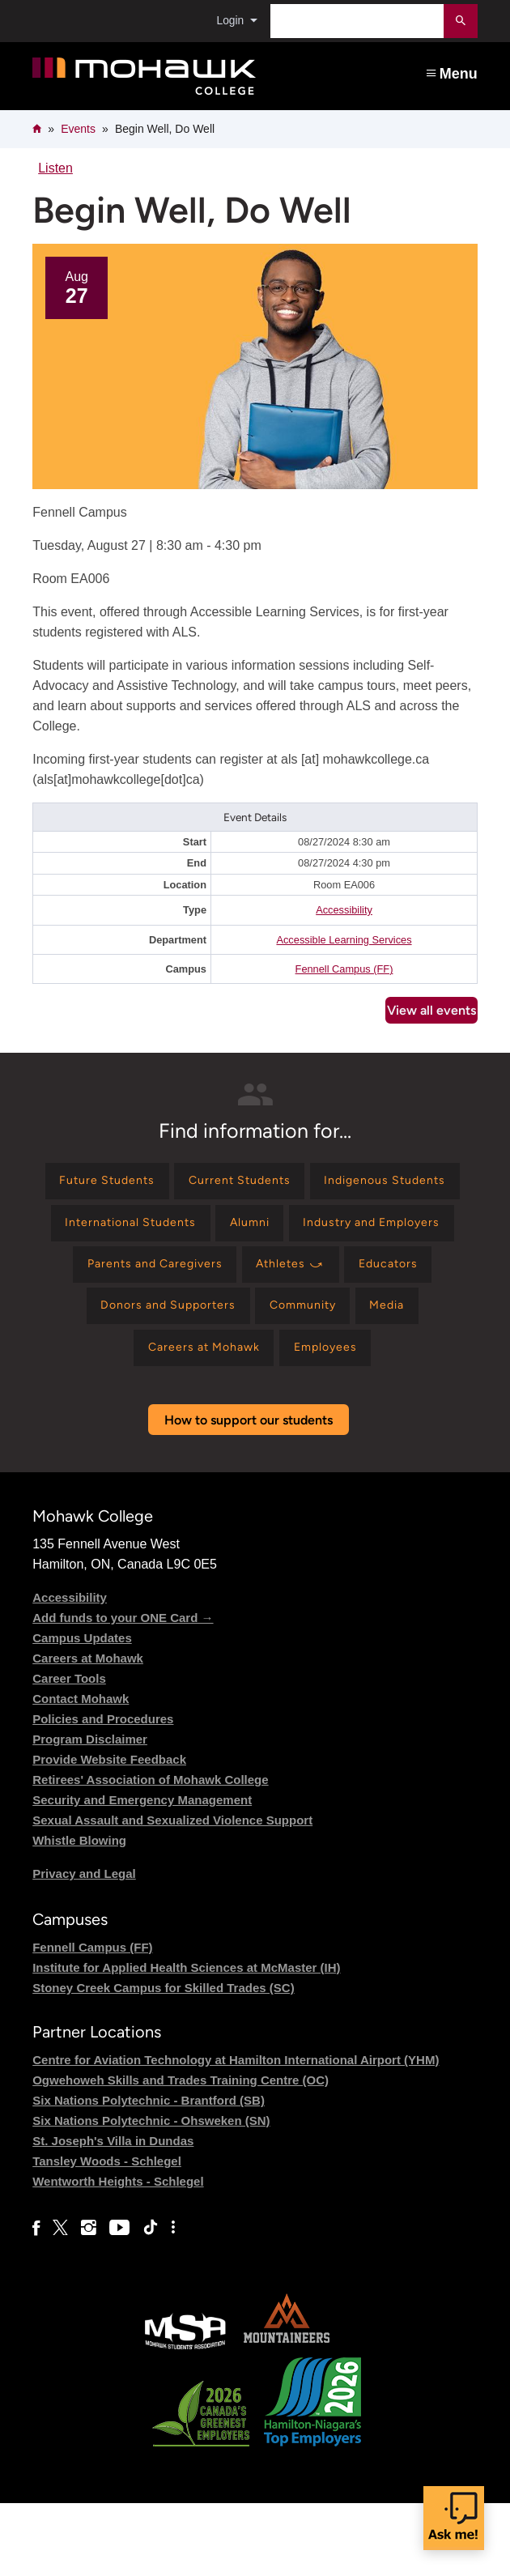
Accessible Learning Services (343, 940)
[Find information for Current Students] (324, 1183)
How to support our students (248, 1492)
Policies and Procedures (102, 1791)
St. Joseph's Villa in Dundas (112, 2213)
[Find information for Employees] (252, 1417)
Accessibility (344, 910)
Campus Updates (82, 1710)
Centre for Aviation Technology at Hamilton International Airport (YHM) (235, 2133)
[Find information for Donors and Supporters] (361, 1324)
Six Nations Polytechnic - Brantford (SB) (148, 2173)
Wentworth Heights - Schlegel (117, 2254)
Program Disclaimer (89, 1811)
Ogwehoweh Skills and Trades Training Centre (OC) (180, 2153)
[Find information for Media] (228, 1370)
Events (78, 128)
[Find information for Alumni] (430, 1230)
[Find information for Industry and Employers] (158, 1277)
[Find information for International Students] (296, 1230)
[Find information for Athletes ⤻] (108, 1324)
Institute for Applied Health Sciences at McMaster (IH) (186, 2040)
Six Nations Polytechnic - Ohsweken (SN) (151, 2193)
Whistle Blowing (79, 1912)
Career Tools (69, 1750)
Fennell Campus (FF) (344, 969)
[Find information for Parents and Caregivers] (347, 1277)
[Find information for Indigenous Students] (118, 1230)
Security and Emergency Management (142, 1872)
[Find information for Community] (132, 1370)
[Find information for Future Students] (177, 1183)
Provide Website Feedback (109, 1831)
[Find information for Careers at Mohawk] (348, 1370)
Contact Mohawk (80, 1771)
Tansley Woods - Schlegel (106, 2234)
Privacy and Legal (84, 1945)
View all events (431, 1010)
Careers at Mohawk (87, 1730)
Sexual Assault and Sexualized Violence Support (172, 1892)
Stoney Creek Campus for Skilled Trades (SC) (163, 2060)
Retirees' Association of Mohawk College (150, 1852)
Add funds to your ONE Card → (122, 1690)
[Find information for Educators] (217, 1324)
